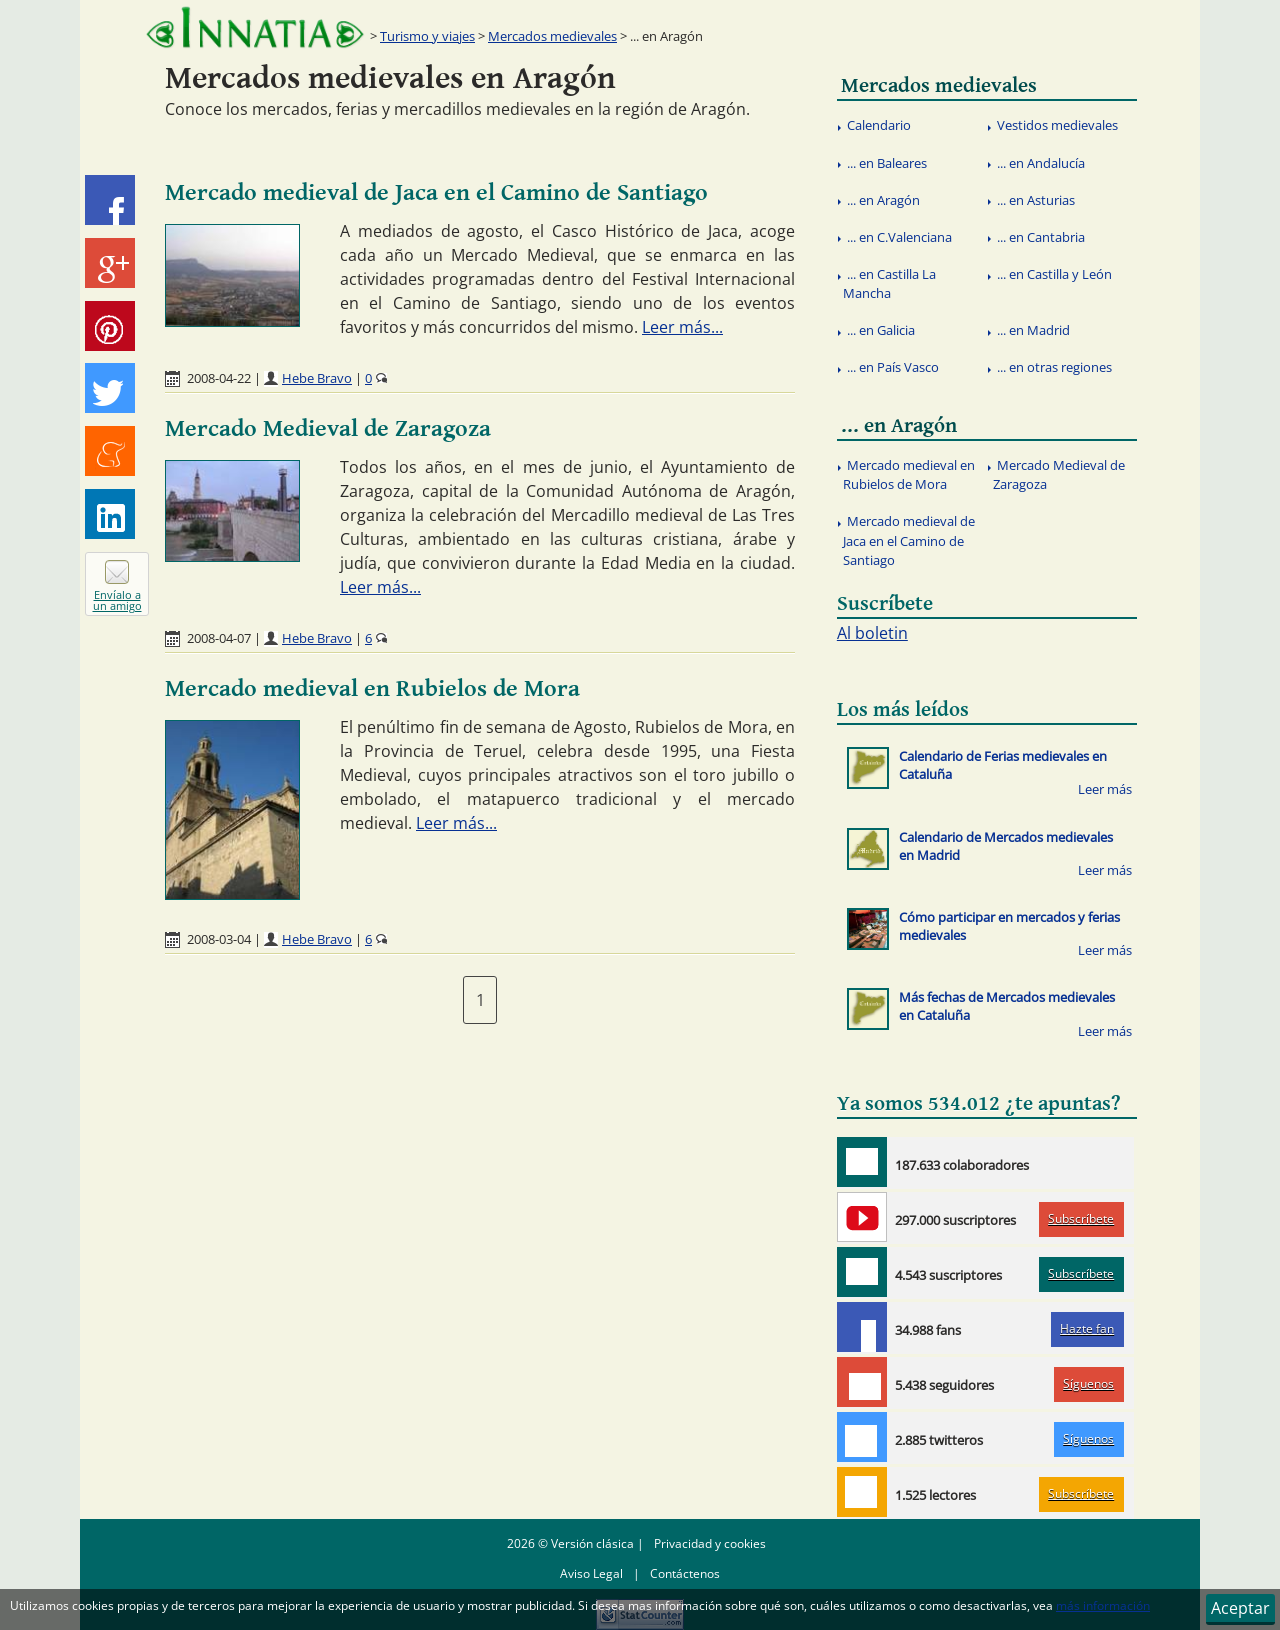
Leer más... (682, 327)
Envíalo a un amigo (117, 600)
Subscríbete (1081, 1218)
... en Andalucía (1041, 163)
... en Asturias (1036, 200)
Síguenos (1088, 1383)
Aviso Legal (591, 1573)
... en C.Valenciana (899, 237)
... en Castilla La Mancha (889, 283)
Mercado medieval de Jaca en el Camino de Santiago (436, 193)
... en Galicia (881, 330)
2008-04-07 (219, 638)
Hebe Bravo (317, 378)
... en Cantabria (1041, 237)
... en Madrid (1033, 330)
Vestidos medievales (1057, 125)
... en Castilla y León (1054, 274)
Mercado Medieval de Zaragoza (328, 429)
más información (1103, 1605)
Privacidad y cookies (710, 1543)
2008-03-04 (219, 939)
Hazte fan (1087, 1328)
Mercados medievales (552, 36)
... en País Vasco (893, 367)
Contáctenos (685, 1573)
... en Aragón (883, 200)
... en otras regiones (1054, 367)
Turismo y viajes (427, 36)
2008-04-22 (219, 378)
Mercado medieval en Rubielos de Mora (372, 689)
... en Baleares (887, 163)
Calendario (879, 125)
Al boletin (872, 633)
